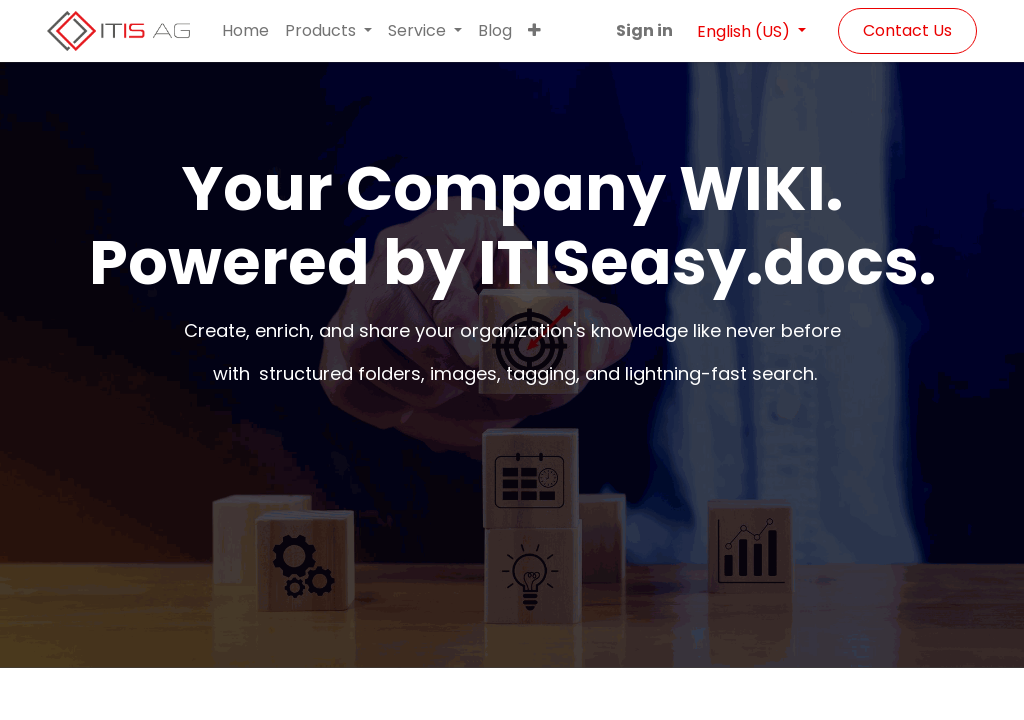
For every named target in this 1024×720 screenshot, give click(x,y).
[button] (534, 31)
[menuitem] (245, 31)
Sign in (644, 30)
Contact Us (907, 30)
